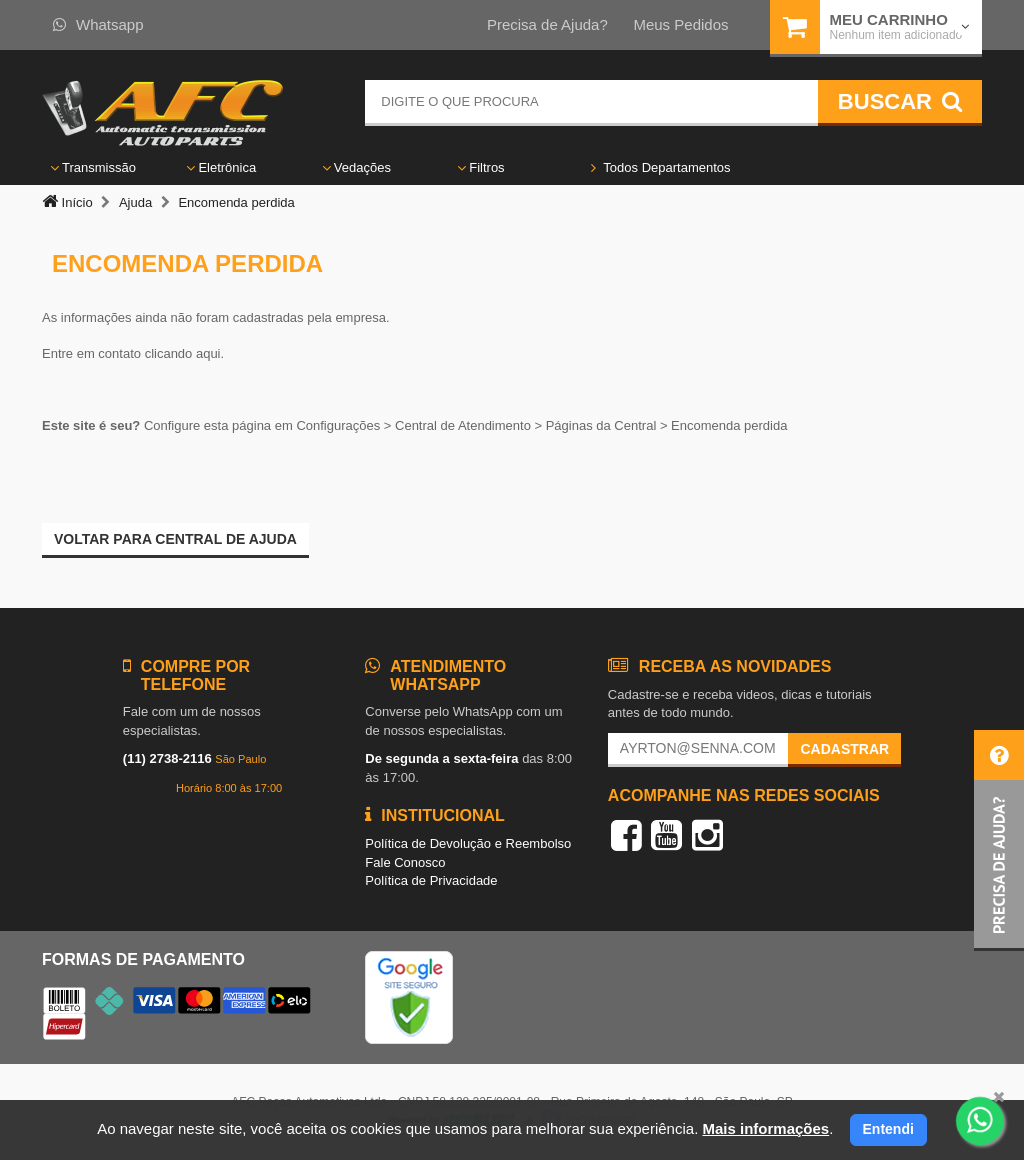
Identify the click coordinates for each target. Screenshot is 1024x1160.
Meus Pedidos (680, 24)
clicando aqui (183, 353)
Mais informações (765, 1128)
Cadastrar (844, 749)
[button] (999, 840)
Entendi (888, 1129)
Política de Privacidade (431, 880)
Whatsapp (98, 24)
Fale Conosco (405, 862)
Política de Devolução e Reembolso (468, 843)
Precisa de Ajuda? (547, 24)
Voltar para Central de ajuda (175, 539)
